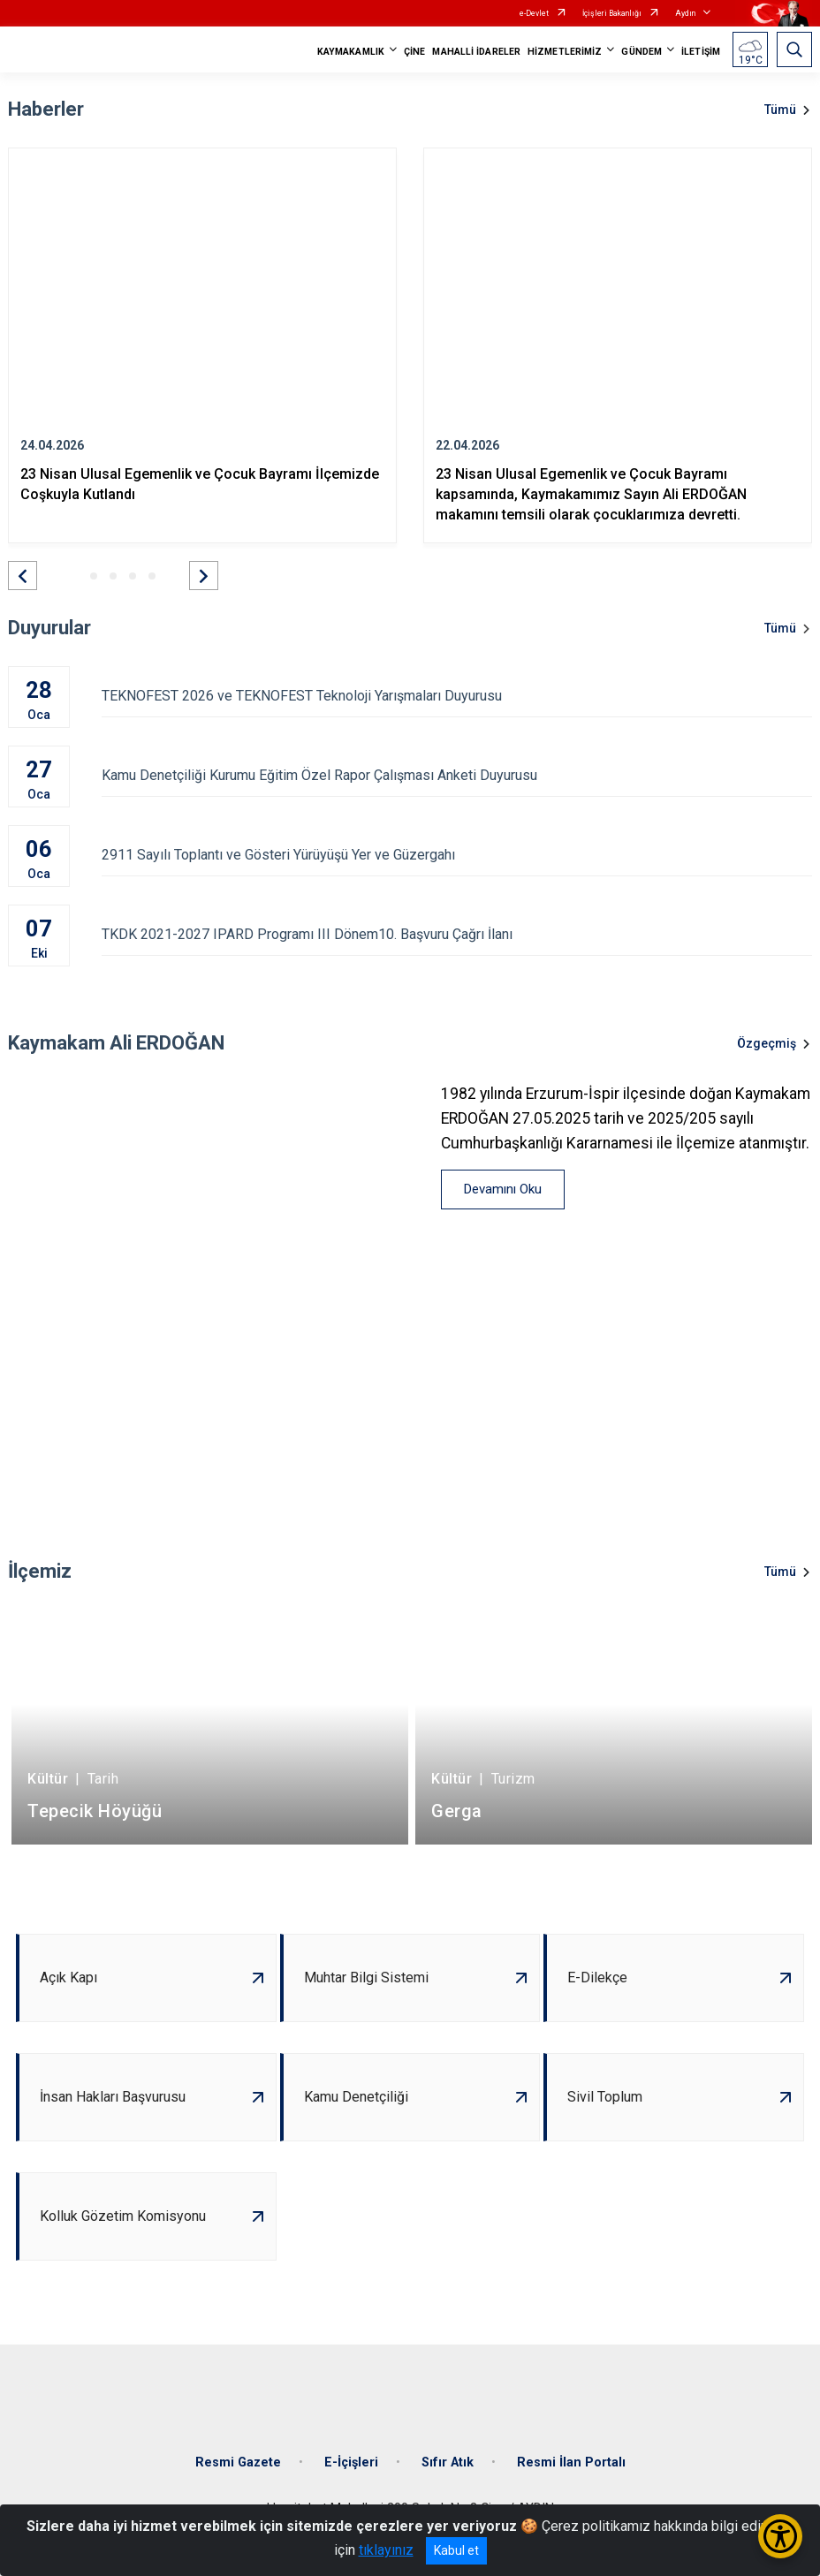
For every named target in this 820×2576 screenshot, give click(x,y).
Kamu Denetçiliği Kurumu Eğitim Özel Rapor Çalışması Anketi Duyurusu (457, 775)
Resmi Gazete (238, 2462)
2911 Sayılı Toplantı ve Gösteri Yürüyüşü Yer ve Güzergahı (457, 854)
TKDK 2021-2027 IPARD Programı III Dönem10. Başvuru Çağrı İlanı (457, 934)
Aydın (685, 13)
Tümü (780, 109)
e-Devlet (534, 13)
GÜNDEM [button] (641, 51)
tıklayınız (386, 2550)
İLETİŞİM (700, 51)
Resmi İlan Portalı (571, 2462)
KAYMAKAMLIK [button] (350, 51)
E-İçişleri (351, 2462)
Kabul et (456, 2550)
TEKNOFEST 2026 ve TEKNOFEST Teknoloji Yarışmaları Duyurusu (457, 695)
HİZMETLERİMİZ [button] (565, 51)
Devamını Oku (503, 1189)
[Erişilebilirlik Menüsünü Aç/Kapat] (780, 2536)
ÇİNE (414, 51)
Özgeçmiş (766, 1043)
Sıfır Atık (447, 2462)
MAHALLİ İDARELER (476, 51)
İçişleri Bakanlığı (612, 13)
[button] (22, 575)
